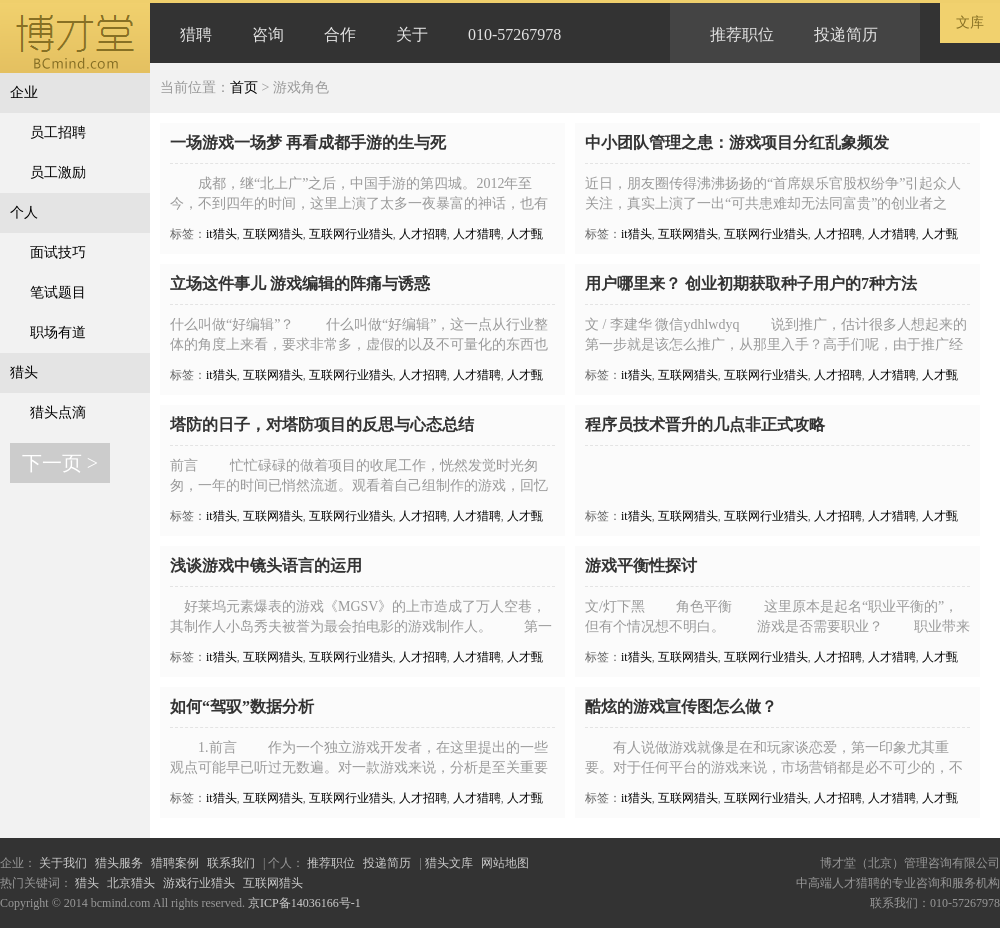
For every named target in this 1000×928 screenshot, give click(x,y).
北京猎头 (131, 883)
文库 (970, 22)
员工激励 (58, 172)
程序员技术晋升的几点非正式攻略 (705, 424)
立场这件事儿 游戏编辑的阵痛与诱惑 (300, 283)
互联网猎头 (273, 234)
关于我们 (63, 863)
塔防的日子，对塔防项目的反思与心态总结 (322, 424)
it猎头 (221, 234)
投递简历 (846, 34)
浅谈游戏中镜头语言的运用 (266, 565)
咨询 (268, 34)
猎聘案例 (175, 863)
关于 (412, 34)
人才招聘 (423, 234)
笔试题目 (58, 292)
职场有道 (58, 332)
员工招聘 (58, 132)
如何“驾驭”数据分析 (242, 706)
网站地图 (505, 863)
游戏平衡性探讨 (641, 565)
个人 (24, 212)
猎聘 (196, 34)
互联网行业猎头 (351, 234)
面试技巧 (58, 252)
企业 (24, 92)
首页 (244, 87)
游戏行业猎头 (199, 883)
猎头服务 (119, 863)
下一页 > (60, 463)
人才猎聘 (477, 234)
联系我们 (231, 863)
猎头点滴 (58, 412)
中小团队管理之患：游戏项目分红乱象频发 (737, 142)
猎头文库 (449, 863)
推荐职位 (742, 34)
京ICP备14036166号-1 (304, 903)
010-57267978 (514, 34)
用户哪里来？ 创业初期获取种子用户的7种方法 (751, 283)
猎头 (24, 372)
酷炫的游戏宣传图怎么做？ (681, 706)
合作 (340, 34)
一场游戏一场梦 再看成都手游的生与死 (308, 142)
